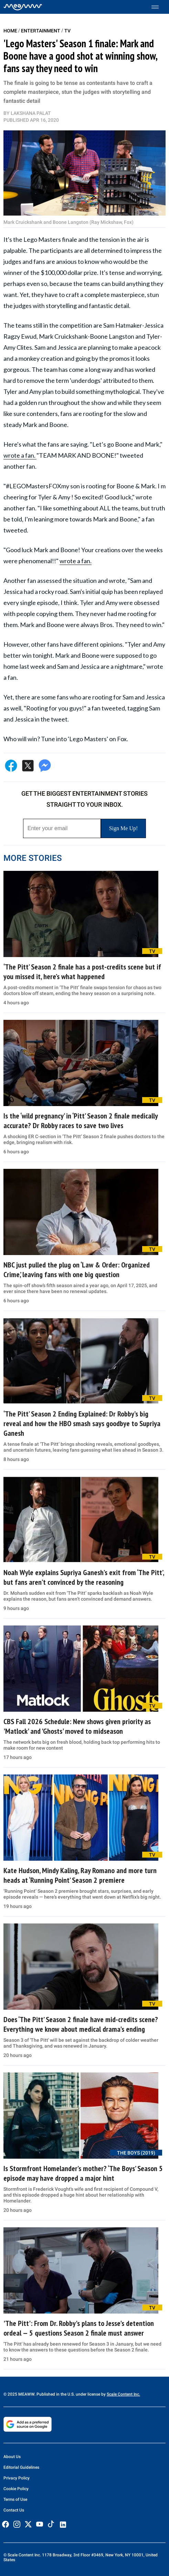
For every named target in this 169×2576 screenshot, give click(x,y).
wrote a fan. (19, 455)
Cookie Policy (16, 2488)
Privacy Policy (16, 2478)
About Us (12, 2456)
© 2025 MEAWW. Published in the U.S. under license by (55, 2394)
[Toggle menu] (158, 7)
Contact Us (13, 2510)
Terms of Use (15, 2499)
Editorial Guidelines (21, 2467)
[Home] (22, 7)
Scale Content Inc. (123, 2394)
